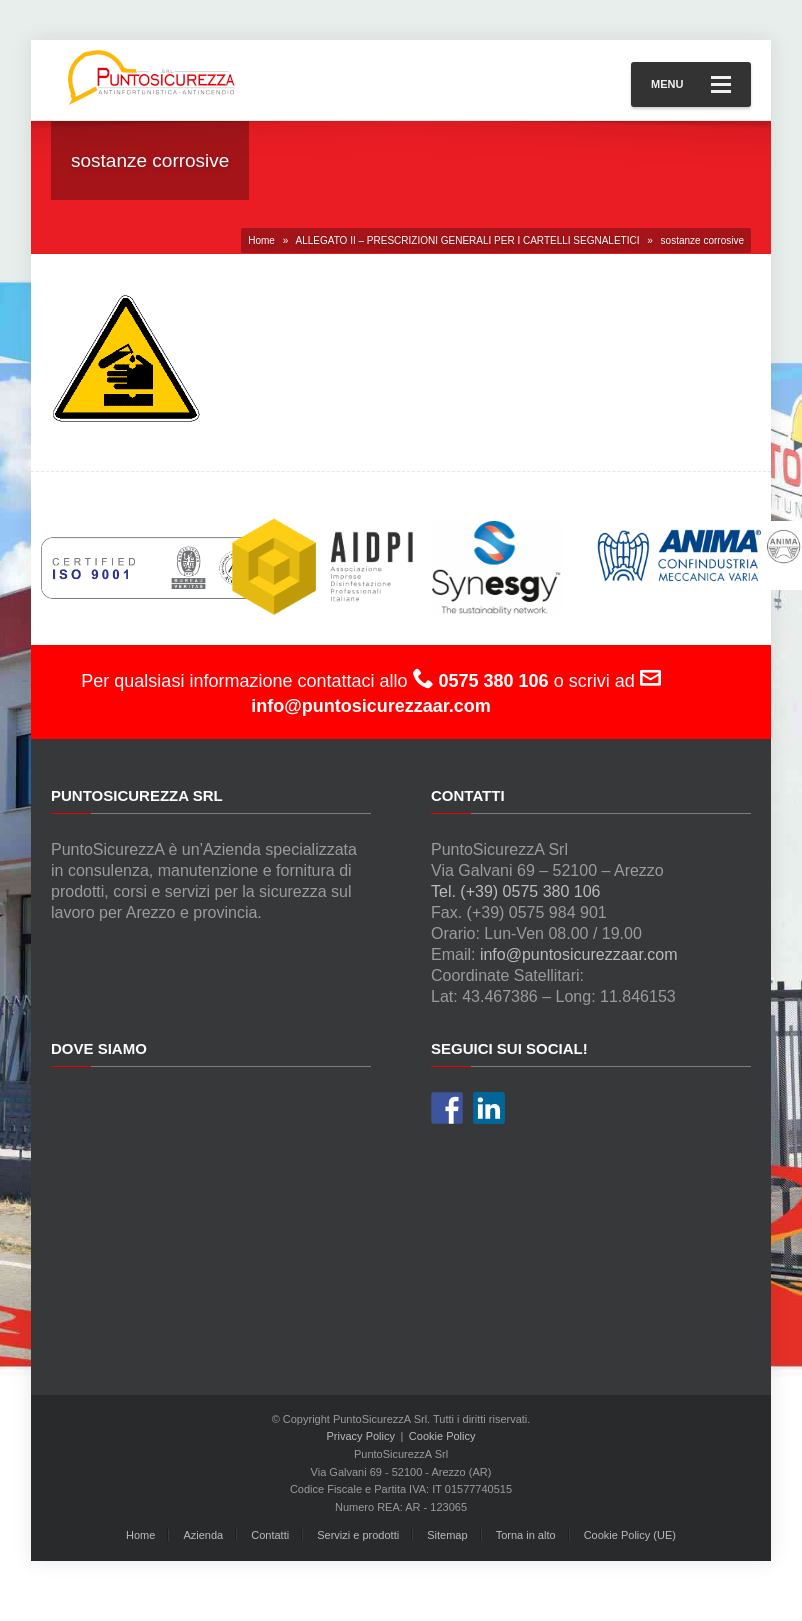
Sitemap (447, 1535)
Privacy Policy (361, 1436)
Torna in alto (526, 1535)
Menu (691, 84)
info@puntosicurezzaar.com (579, 954)
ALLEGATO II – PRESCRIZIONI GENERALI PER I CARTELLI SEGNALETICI (468, 240)
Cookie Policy (442, 1436)
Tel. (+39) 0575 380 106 (515, 891)
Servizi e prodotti (358, 1535)
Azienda (203, 1535)
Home (261, 240)
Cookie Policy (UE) (630, 1535)
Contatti (270, 1535)
